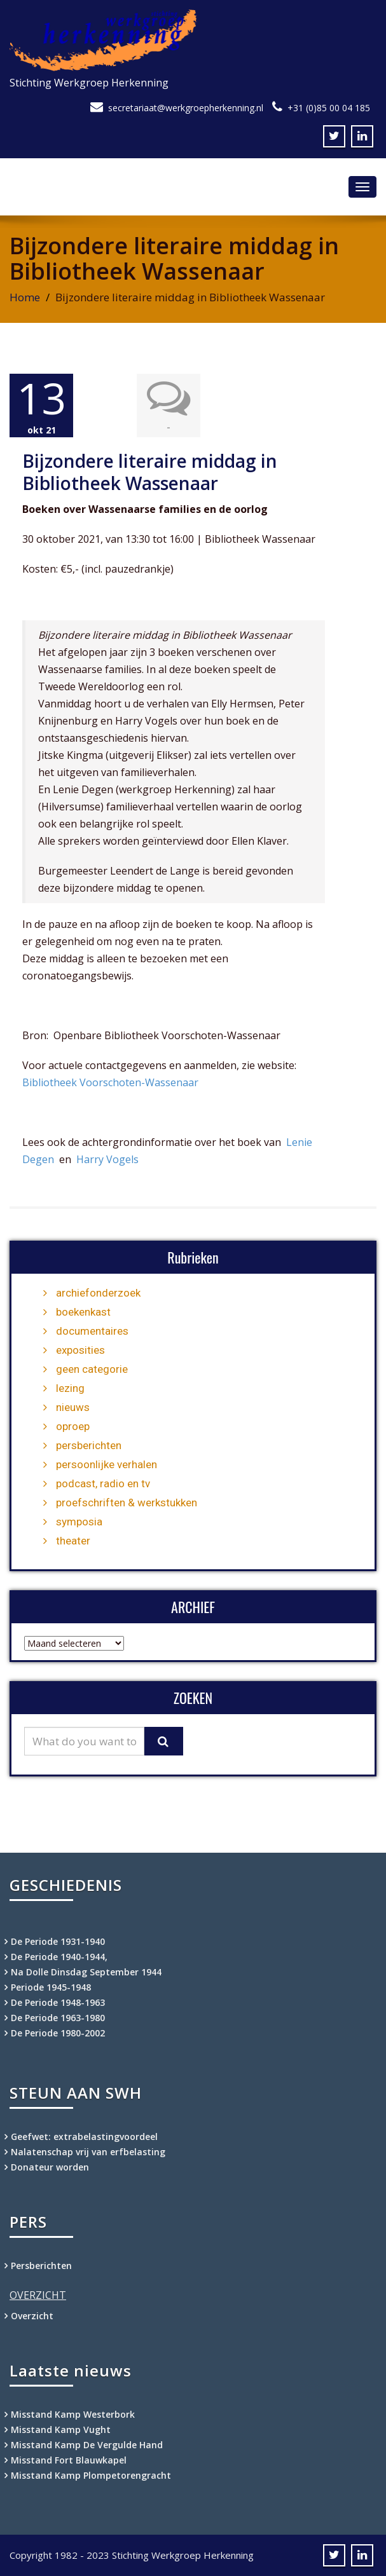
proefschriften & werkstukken (126, 1502)
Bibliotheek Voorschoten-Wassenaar (110, 1082)
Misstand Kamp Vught (61, 2429)
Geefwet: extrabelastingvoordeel (84, 2136)
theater (73, 1540)
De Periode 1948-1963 (58, 2002)
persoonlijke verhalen (106, 1464)
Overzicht (32, 2316)
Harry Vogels (107, 1159)
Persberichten (41, 2265)
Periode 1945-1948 (51, 1987)
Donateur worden (50, 2167)
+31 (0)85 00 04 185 (328, 108)
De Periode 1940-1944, (59, 1957)
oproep (73, 1426)
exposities (80, 1350)
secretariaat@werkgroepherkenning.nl (185, 108)
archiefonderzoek (98, 1292)
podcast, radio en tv (103, 1483)
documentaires (92, 1331)
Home (25, 297)
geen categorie (92, 1369)
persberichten (88, 1445)
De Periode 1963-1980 (58, 2018)
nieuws (73, 1407)
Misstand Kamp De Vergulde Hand (87, 2445)
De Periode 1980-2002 (58, 2033)
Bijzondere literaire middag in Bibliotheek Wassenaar (149, 472)
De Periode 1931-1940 (58, 1941)
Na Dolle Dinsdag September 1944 (86, 1972)
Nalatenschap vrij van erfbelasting (88, 2152)
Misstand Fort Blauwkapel (69, 2460)
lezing (70, 1388)
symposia (79, 1521)
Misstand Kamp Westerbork (73, 2414)
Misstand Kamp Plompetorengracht (91, 2475)
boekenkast (83, 1311)
